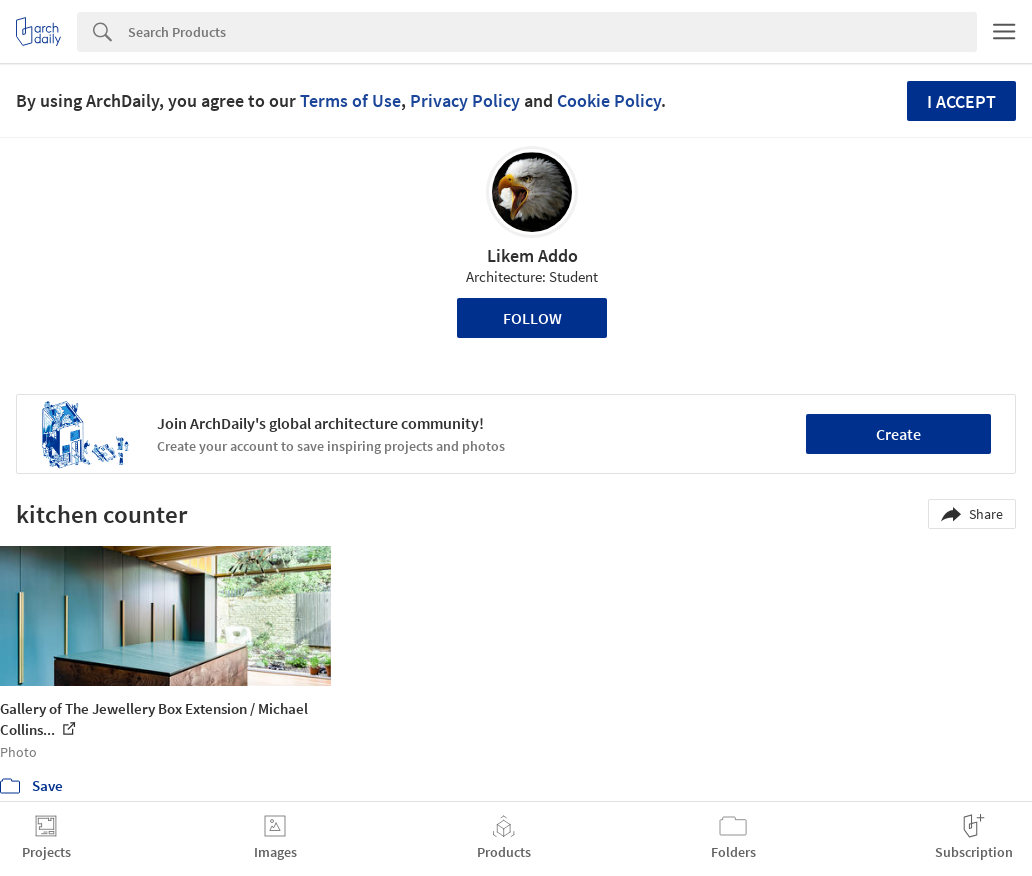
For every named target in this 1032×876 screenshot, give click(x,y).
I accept (961, 101)
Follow (532, 318)
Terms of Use (350, 100)
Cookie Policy (609, 100)
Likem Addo (532, 255)
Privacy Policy (465, 100)
